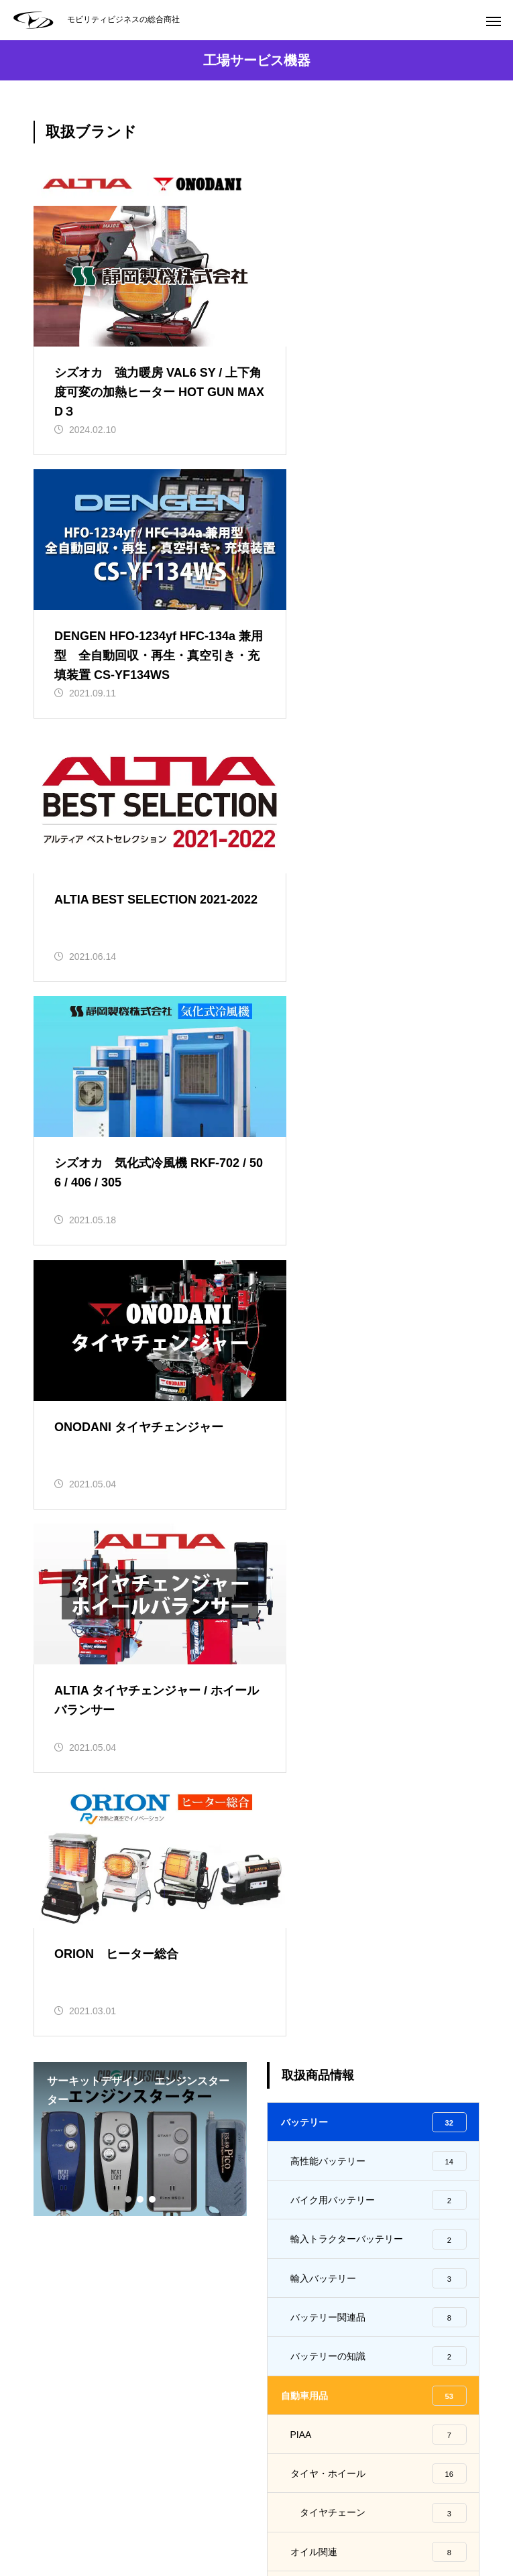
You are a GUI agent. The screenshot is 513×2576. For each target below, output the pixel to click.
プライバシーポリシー (432, 2515)
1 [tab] (129, 1429)
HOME (48, 2515)
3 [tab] (153, 1429)
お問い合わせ (330, 2515)
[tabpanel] (140, 1369)
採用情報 (256, 2515)
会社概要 (191, 2515)
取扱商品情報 (117, 2515)
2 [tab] (141, 1429)
